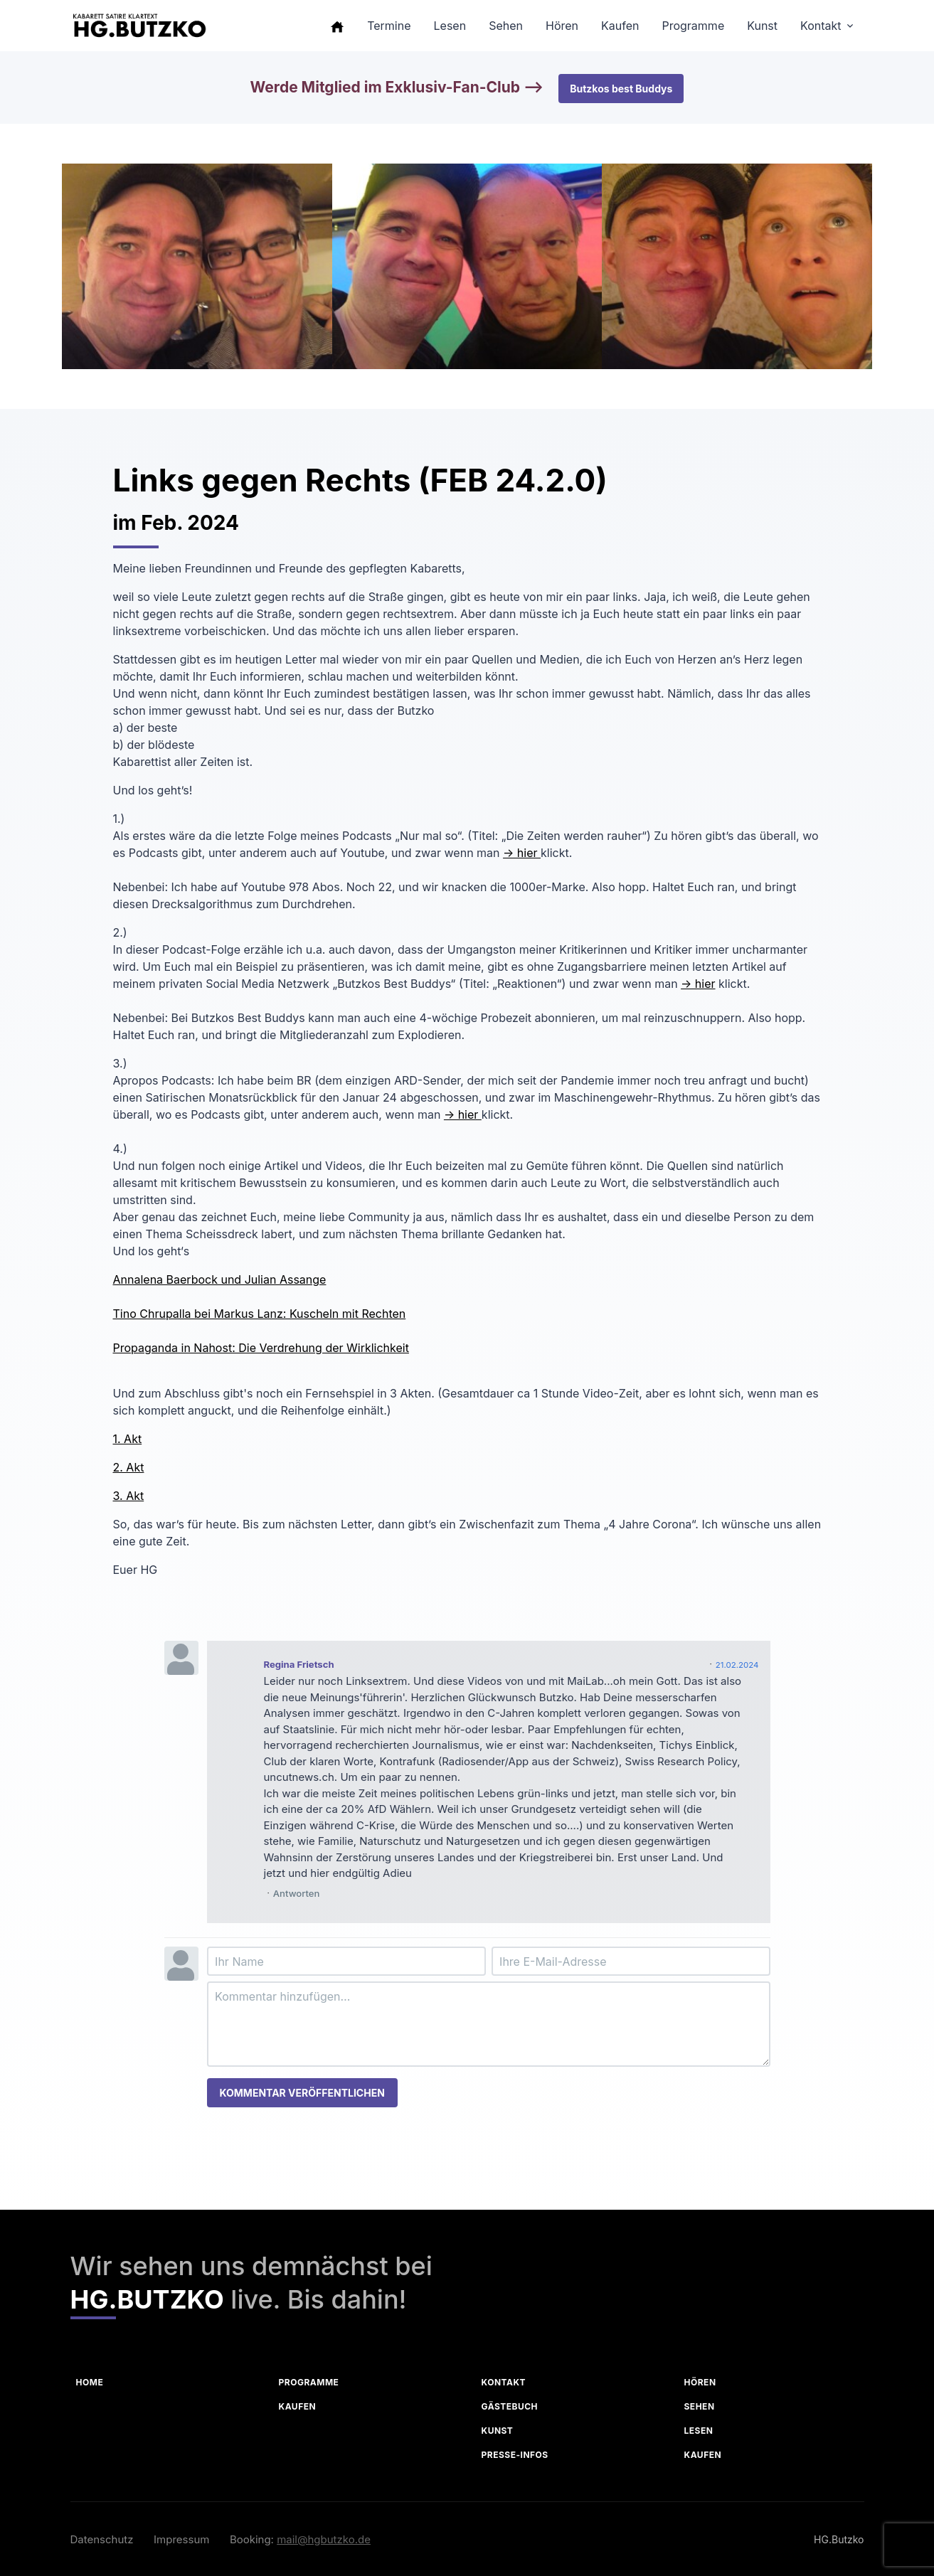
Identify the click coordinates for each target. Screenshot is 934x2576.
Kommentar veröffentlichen (302, 2093)
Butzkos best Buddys (621, 89)
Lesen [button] (450, 25)
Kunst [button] (762, 25)
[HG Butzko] (138, 26)
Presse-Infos (515, 2454)
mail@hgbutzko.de (324, 2539)
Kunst (498, 2430)
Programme (309, 2382)
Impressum (181, 2539)
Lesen (698, 2430)
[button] (337, 26)
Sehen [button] (506, 25)
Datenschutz (102, 2539)
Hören (700, 2382)
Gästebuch (510, 2406)
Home (90, 2382)
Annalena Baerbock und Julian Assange (220, 1279)
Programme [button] (693, 25)
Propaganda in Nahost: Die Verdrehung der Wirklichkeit (261, 1348)
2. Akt (128, 1467)
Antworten (296, 1893)
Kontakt (504, 2382)
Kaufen (298, 2406)
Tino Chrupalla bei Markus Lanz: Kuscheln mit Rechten (259, 1313)
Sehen (699, 2406)
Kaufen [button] (620, 25)
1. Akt (127, 1439)
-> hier (522, 853)
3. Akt (128, 1496)
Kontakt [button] (820, 25)
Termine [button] (388, 25)
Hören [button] (562, 25)
